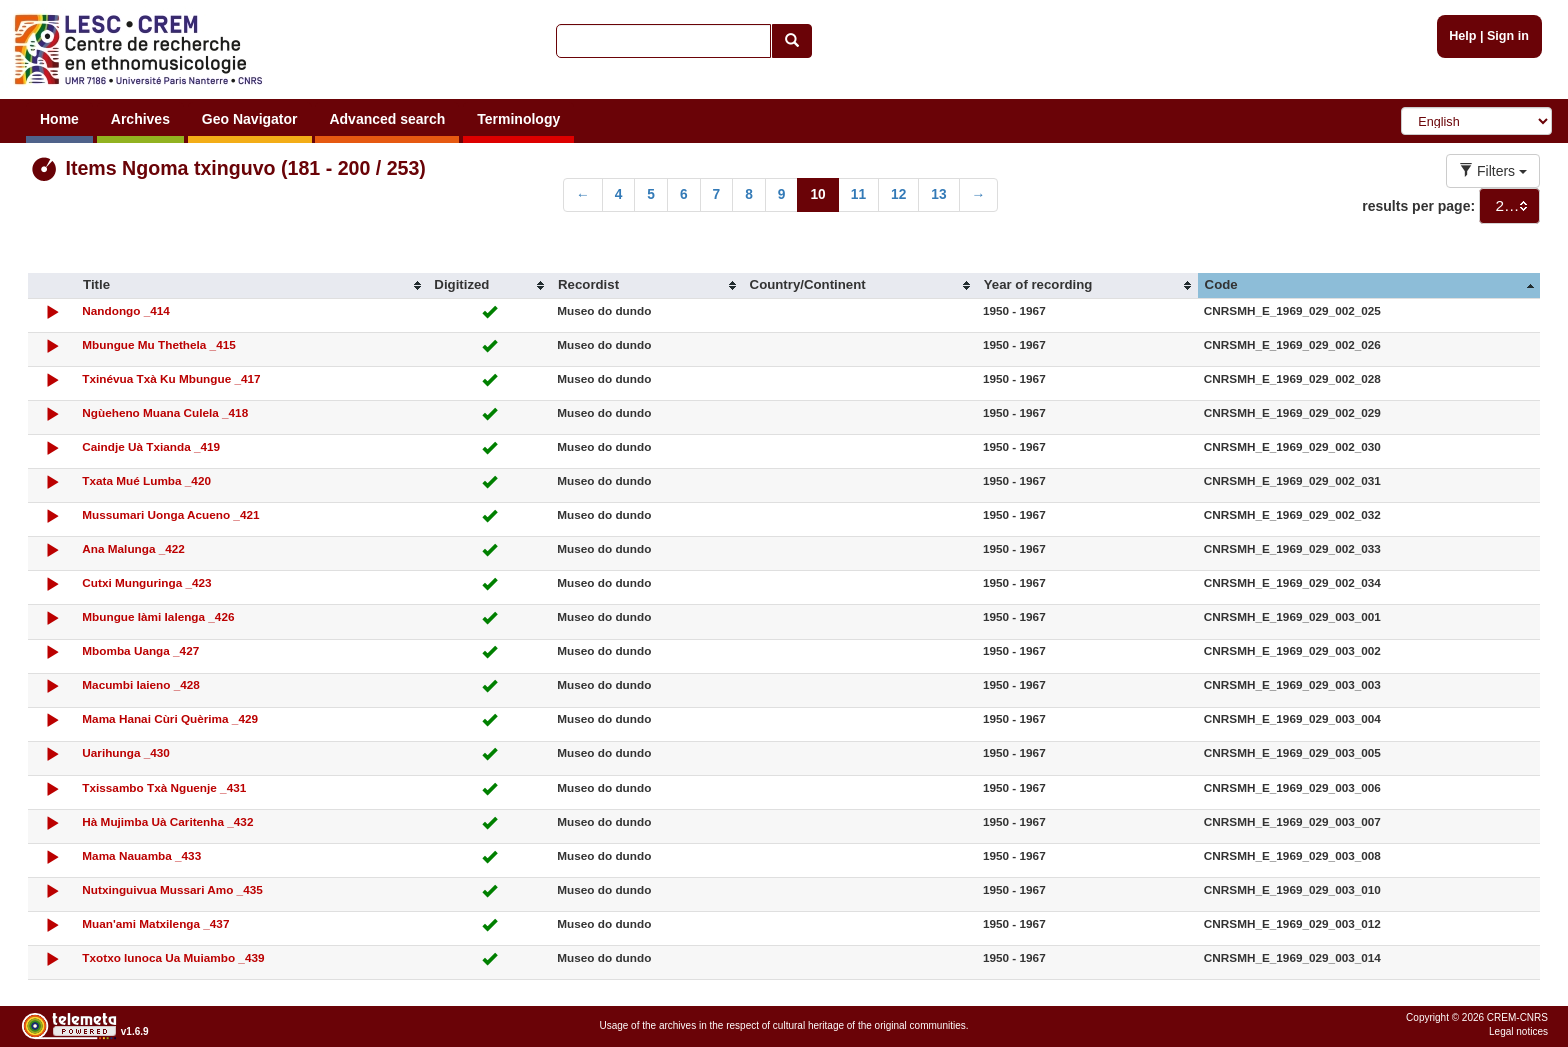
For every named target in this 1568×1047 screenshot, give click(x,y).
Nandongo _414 (126, 310)
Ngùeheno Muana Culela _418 (165, 412)
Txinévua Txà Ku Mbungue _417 (171, 378)
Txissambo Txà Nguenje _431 (164, 787)
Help (1462, 36)
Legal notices (1518, 1031)
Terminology (518, 119)
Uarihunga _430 (126, 752)
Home (59, 119)
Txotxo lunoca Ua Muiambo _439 (173, 957)
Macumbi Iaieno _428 (141, 684)
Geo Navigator (250, 119)
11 (858, 194)
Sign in (1508, 36)
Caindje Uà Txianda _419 (151, 446)
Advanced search (387, 119)
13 (938, 194)
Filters (1493, 171)
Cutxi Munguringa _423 (146, 582)
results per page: (1418, 206)
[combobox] (1509, 206)
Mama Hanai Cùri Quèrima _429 (170, 718)
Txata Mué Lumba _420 (146, 480)
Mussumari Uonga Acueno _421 (170, 514)
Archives (140, 119)
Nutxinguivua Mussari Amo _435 (172, 889)
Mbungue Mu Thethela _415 (158, 344)
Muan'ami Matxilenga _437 (155, 923)
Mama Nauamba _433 (141, 855)
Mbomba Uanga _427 (140, 650)
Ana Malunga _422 (133, 548)
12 (898, 194)
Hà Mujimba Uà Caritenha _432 (167, 821)
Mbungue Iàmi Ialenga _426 (158, 616)
